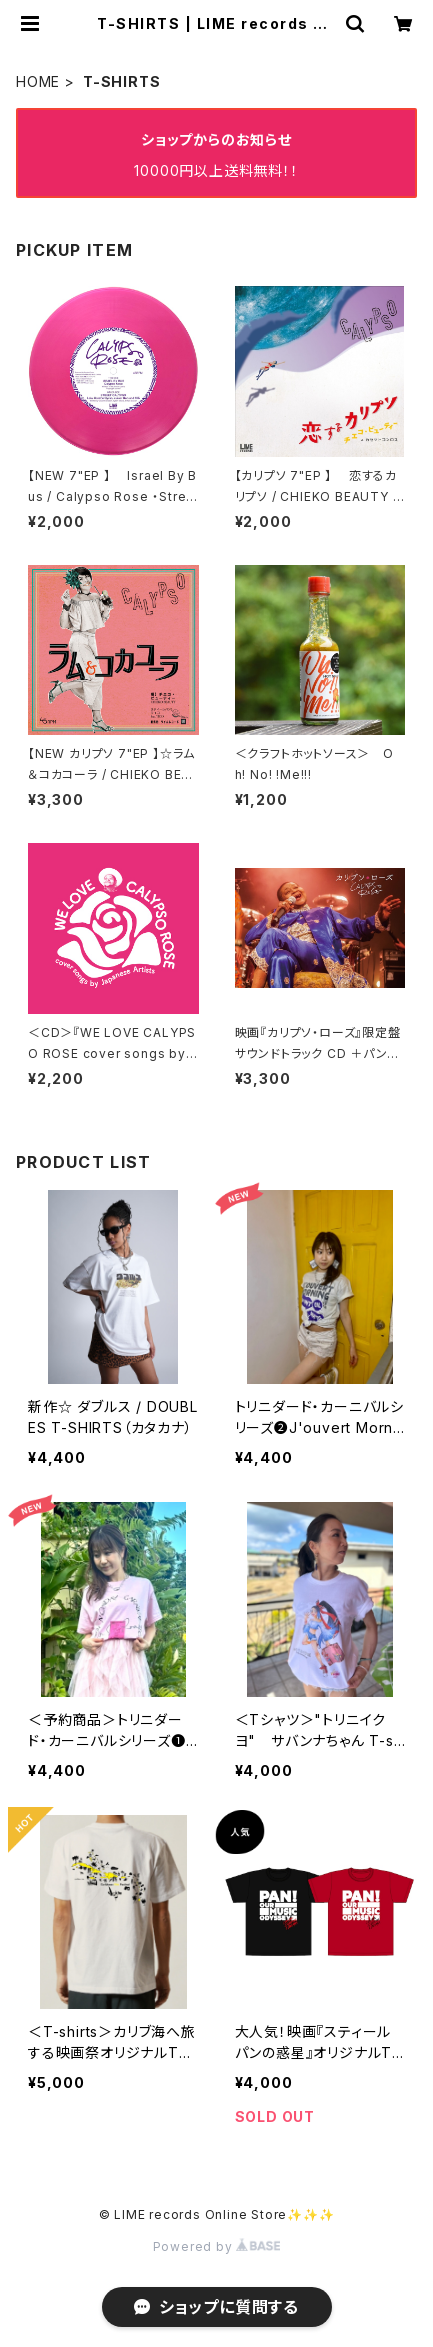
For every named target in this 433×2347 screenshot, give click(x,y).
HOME (38, 81)
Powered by (217, 2246)
